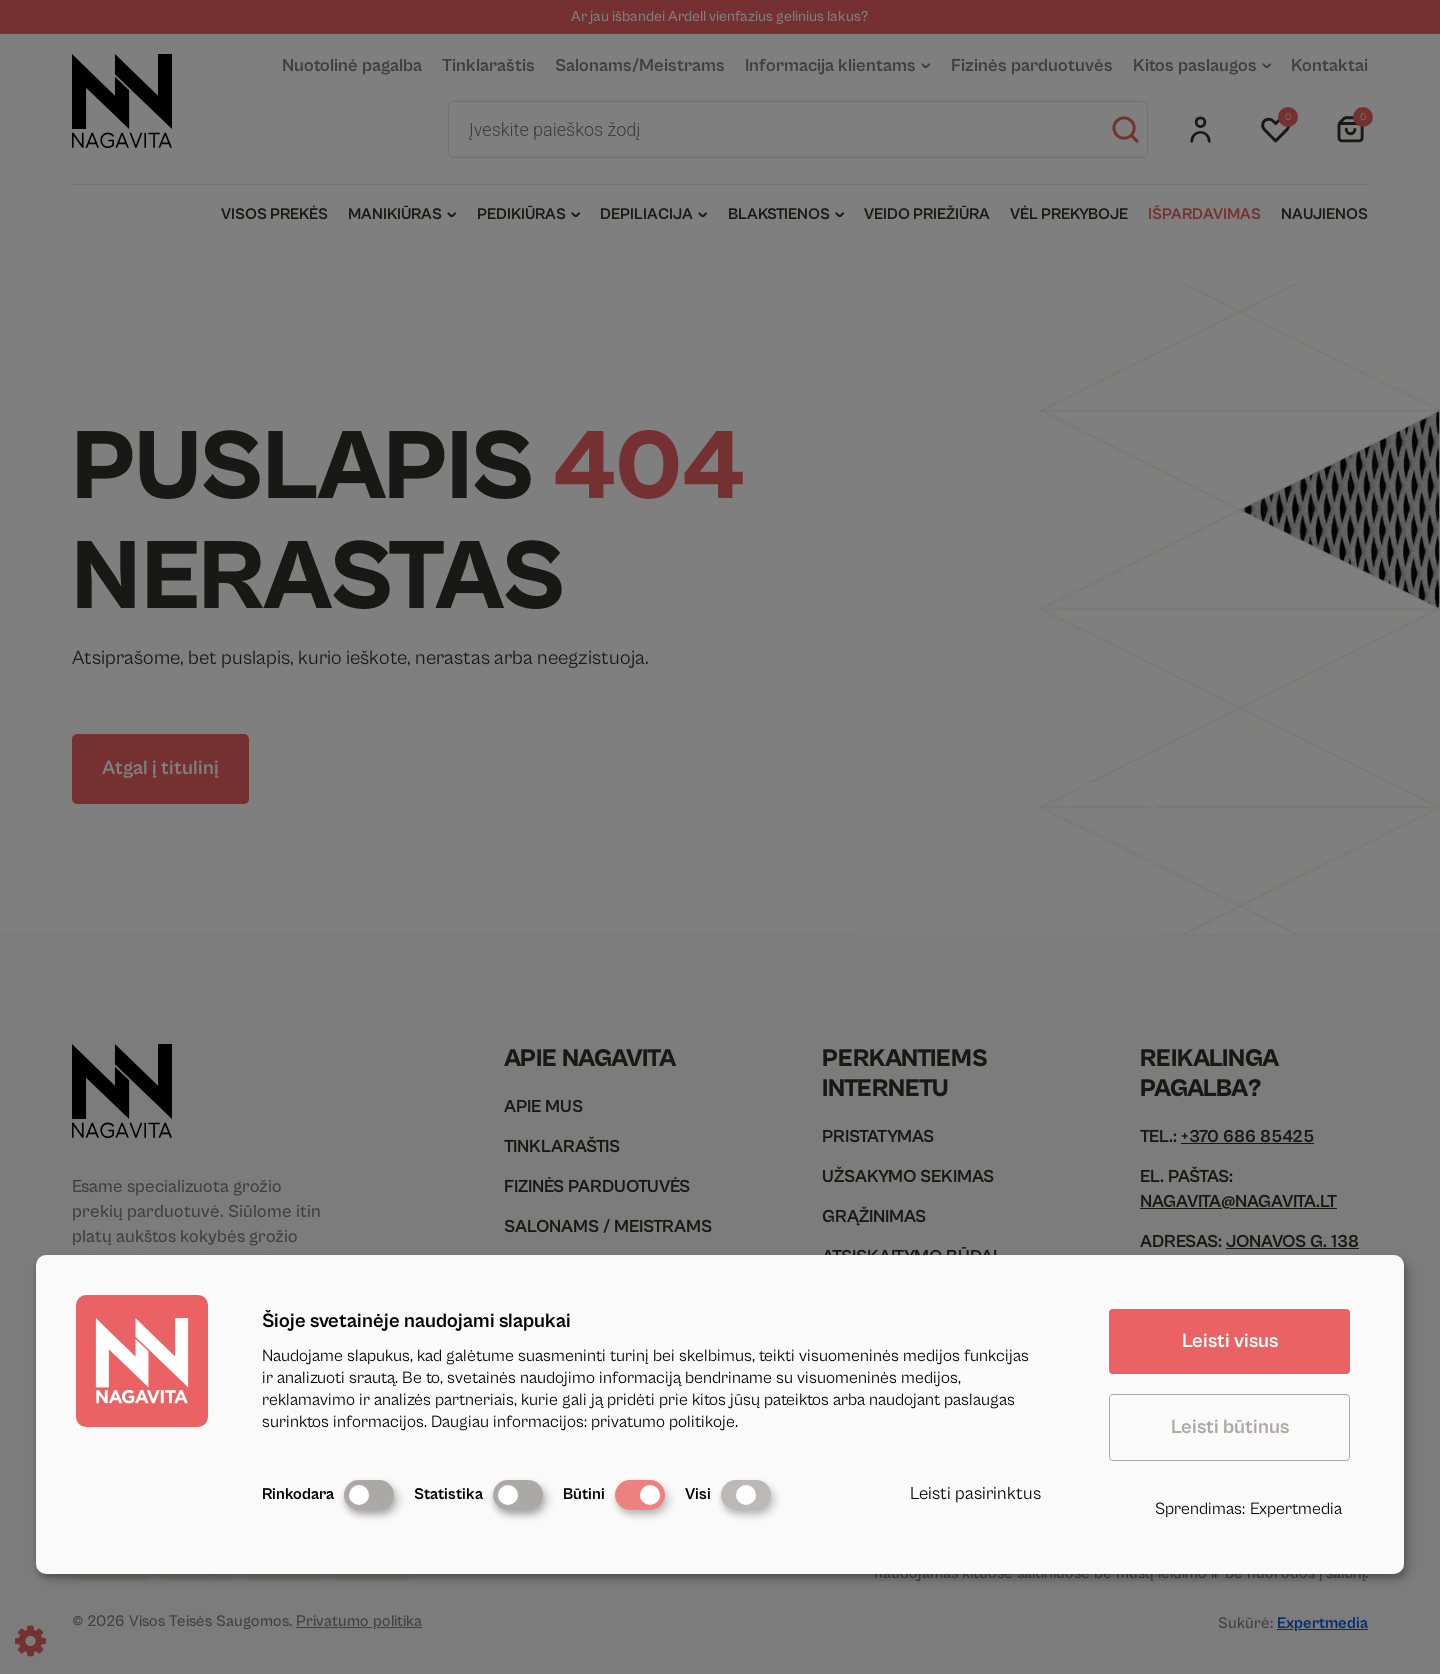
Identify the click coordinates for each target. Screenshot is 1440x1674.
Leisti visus (1230, 1341)
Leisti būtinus (1230, 1427)
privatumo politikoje (663, 1422)
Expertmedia (1296, 1509)
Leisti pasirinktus (975, 1493)
